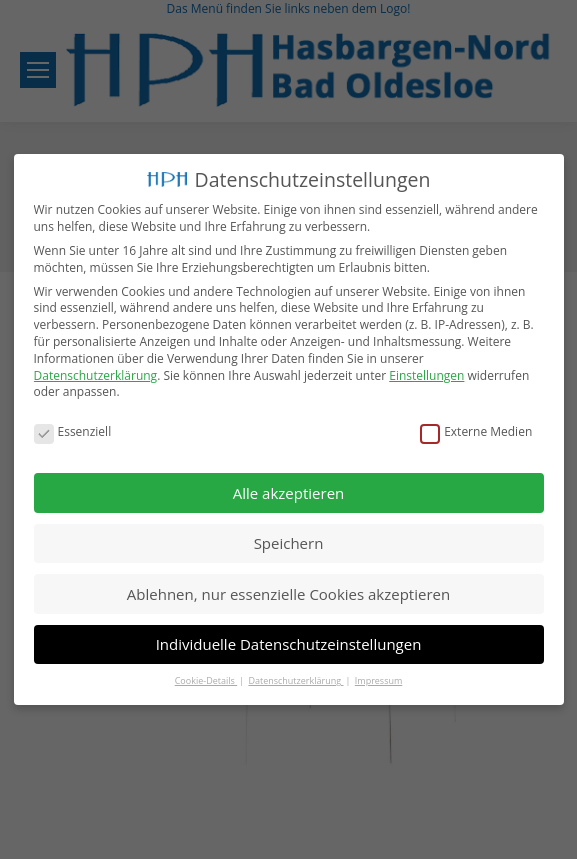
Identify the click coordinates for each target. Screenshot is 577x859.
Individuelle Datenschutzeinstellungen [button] (289, 641)
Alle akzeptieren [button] (289, 489)
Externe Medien (476, 429)
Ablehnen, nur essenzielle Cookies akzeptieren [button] (288, 590)
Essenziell (73, 429)
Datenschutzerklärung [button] (295, 677)
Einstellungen (426, 372)
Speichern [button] (289, 540)
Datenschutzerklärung (96, 372)
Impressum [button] (379, 677)
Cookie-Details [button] (206, 677)
